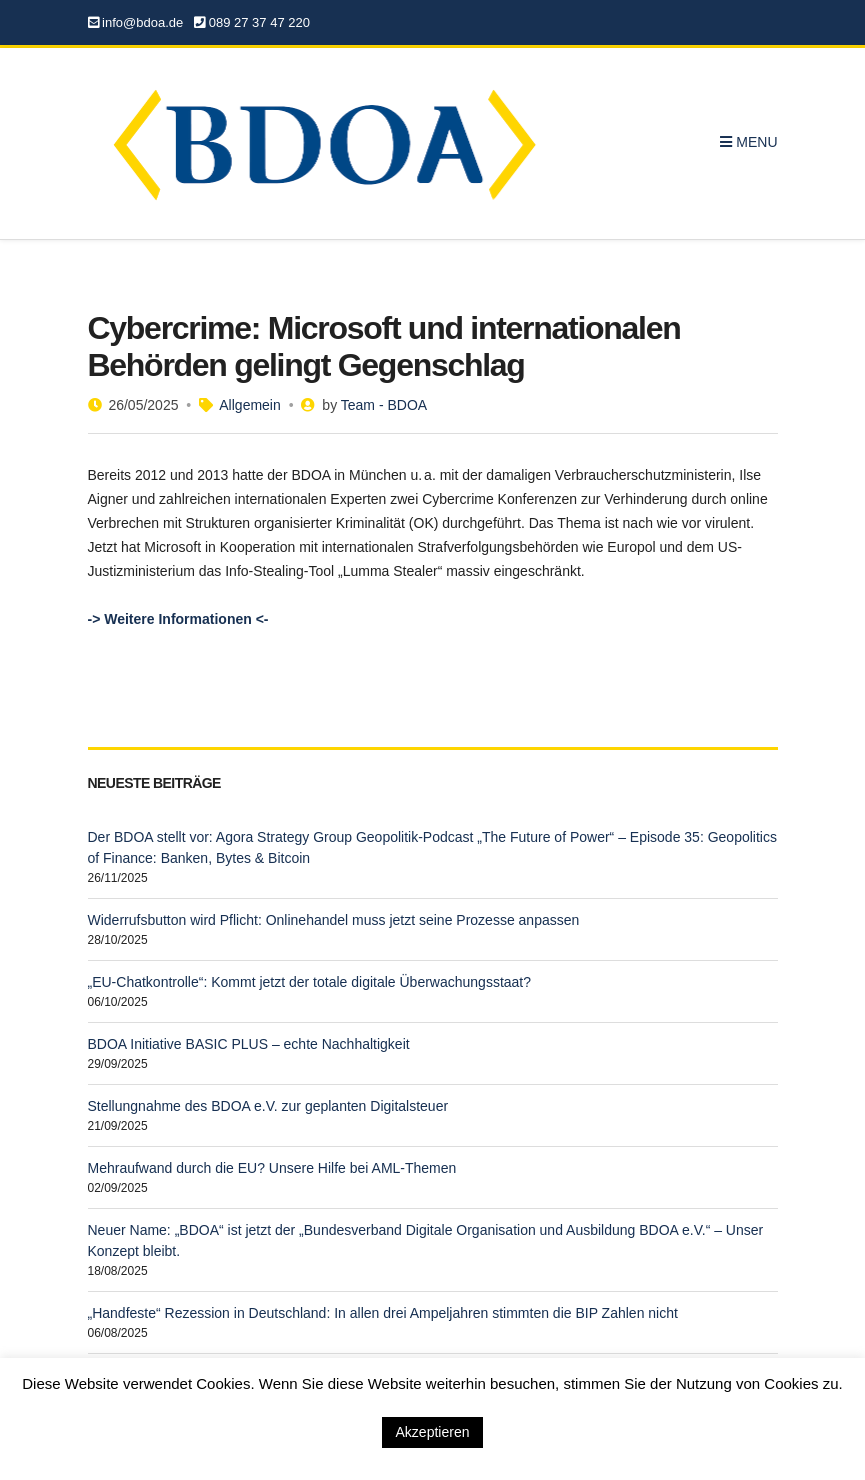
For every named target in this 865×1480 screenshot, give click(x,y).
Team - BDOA (384, 405)
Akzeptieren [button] (433, 1432)
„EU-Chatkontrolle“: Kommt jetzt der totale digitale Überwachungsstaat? (310, 982)
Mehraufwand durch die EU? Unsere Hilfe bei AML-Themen (272, 1168)
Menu (748, 142)
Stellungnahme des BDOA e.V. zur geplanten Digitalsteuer (268, 1106)
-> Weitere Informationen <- (178, 619)
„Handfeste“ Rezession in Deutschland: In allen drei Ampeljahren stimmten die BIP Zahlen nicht (383, 1313)
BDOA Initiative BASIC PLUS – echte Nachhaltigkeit (249, 1044)
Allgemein (249, 405)
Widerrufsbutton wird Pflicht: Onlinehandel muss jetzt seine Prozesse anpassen (334, 920)
